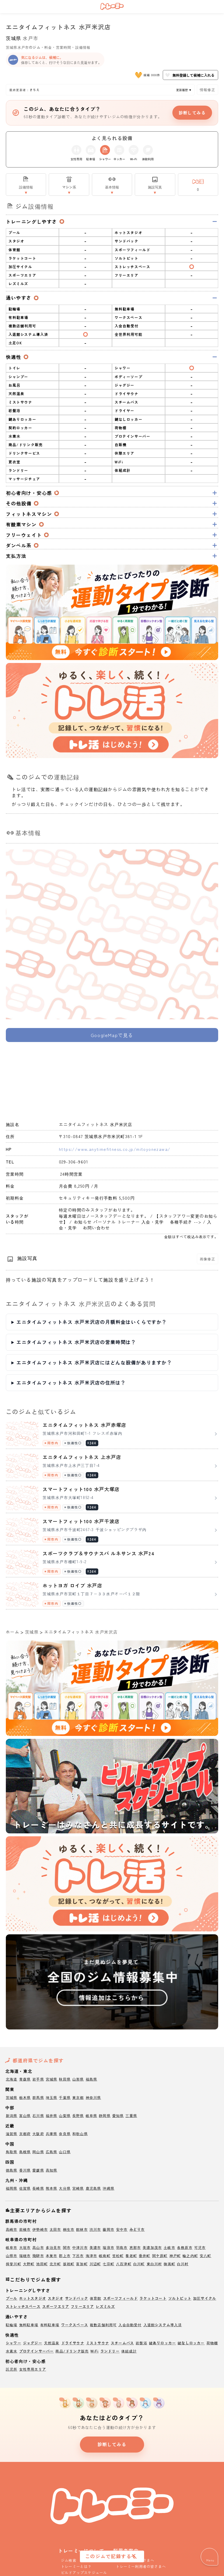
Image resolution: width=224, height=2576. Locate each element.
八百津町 (124, 2263)
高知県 (51, 2169)
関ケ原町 (160, 2255)
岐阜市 (12, 2247)
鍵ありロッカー (162, 2342)
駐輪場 (12, 2324)
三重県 (131, 2115)
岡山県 (38, 2151)
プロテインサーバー (36, 2350)
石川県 (38, 2115)
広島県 (51, 2151)
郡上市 (65, 2255)
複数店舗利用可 (103, 2324)
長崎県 (38, 2188)
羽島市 (122, 2247)
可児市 (200, 2247)
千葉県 (65, 2097)
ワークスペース (74, 2324)
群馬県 (38, 2097)
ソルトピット (179, 2298)
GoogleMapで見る (112, 1035)
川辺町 (95, 2263)
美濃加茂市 (152, 2247)
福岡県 (12, 2188)
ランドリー (110, 2350)
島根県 (25, 2151)
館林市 (82, 2229)
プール (12, 2298)
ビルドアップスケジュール (84, 2572)
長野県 (78, 2115)
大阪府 (38, 2133)
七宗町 (108, 2263)
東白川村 (154, 2263)
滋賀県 (12, 2133)
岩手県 (38, 2078)
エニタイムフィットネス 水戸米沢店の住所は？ (71, 1382)
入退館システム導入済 (163, 2324)
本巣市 (51, 2255)
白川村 (183, 2263)
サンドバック (76, 2298)
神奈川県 (93, 2097)
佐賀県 (25, 2188)
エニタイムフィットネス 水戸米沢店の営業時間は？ (76, 1341)
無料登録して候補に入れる (189, 75)
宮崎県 (78, 2188)
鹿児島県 (93, 2188)
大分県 (65, 2188)
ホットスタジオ (32, 2298)
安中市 (122, 2229)
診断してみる (192, 113)
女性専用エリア (32, 2368)
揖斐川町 (13, 2263)
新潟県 (12, 2115)
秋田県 (65, 2078)
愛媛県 (38, 2169)
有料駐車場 (50, 2324)
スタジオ (55, 2298)
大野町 (29, 2263)
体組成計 (129, 2350)
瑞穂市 (25, 2255)
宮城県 (51, 2078)
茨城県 (13, 37)
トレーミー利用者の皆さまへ (141, 2566)
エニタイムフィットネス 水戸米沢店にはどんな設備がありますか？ (94, 1362)
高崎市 (12, 2229)
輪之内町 (190, 2255)
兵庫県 (51, 2133)
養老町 (131, 2255)
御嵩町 (169, 2263)
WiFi (94, 2350)
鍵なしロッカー (191, 2342)
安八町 (205, 2255)
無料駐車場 (28, 2324)
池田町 (42, 2263)
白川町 (139, 2263)
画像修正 (207, 1258)
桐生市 (69, 2229)
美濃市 (95, 2247)
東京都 (78, 2097)
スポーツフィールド (120, 2298)
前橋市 (25, 2229)
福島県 (91, 2078)
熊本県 (51, 2188)
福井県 (51, 2115)
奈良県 (65, 2133)
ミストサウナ (97, 2342)
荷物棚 (212, 2342)
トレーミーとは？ (76, 2566)
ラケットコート (152, 2298)
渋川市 (95, 2229)
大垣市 (25, 2247)
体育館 (96, 2298)
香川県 (25, 2169)
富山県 (25, 2115)
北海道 (12, 2078)
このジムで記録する (108, 2556)
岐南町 (105, 2255)
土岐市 (169, 2247)
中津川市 (80, 2247)
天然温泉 (52, 2342)
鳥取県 (12, 2151)
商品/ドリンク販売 (72, 2350)
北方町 (55, 2263)
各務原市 (184, 2247)
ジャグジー (32, 2342)
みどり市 (137, 2229)
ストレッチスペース (23, 2306)
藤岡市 (108, 2229)
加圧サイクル (204, 2298)
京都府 (25, 2133)
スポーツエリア (55, 2306)
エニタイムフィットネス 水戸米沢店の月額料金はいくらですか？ (91, 1321)
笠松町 (118, 2255)
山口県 (65, 2151)
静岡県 (105, 2115)
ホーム (12, 1632)
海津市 (91, 2255)
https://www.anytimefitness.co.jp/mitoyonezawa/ (114, 1149)
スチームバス (122, 2342)
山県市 (12, 2255)
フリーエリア (82, 2306)
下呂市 (78, 2255)
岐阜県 (91, 2115)
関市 (67, 2247)
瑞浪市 (108, 2247)
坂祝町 (69, 2263)
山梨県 (65, 2115)
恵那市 (135, 2247)
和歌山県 (80, 2133)
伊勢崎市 (40, 2229)
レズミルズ (105, 2306)
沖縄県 (108, 2188)
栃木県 (25, 2097)
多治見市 (53, 2247)
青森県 (25, 2078)
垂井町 (144, 2255)
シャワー (13, 2342)
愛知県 (118, 2115)
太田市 (55, 2229)
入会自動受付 (129, 2324)
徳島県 (12, 2169)
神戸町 (175, 2255)
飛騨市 (38, 2255)
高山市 (38, 2247)
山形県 (78, 2078)
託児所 (12, 2368)
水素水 (12, 2350)
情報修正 (207, 89)
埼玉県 (51, 2097)
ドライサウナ (72, 2342)
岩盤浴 (141, 2342)
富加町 (82, 2263)
